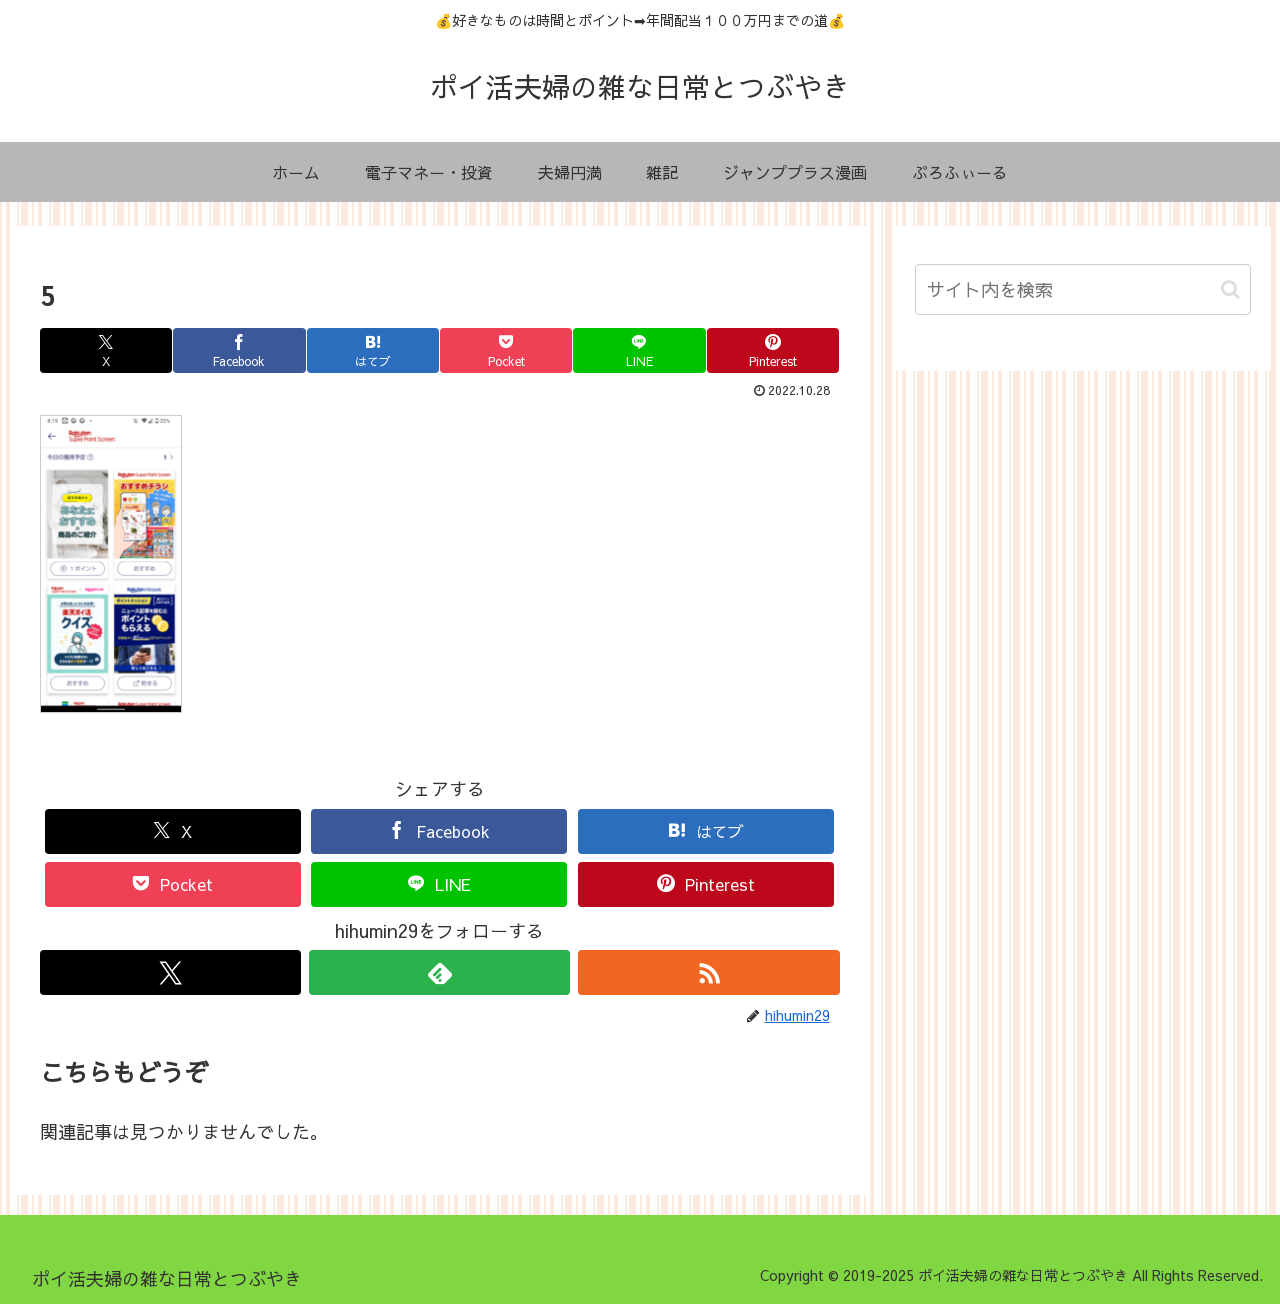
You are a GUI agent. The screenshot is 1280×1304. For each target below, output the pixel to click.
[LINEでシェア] (639, 350)
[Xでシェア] (106, 350)
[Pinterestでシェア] (773, 350)
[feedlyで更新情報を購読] (439, 972)
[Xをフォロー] (170, 972)
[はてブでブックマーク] (373, 350)
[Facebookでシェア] (239, 350)
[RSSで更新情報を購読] (708, 972)
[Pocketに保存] (506, 350)
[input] (1083, 289)
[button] (1230, 289)
